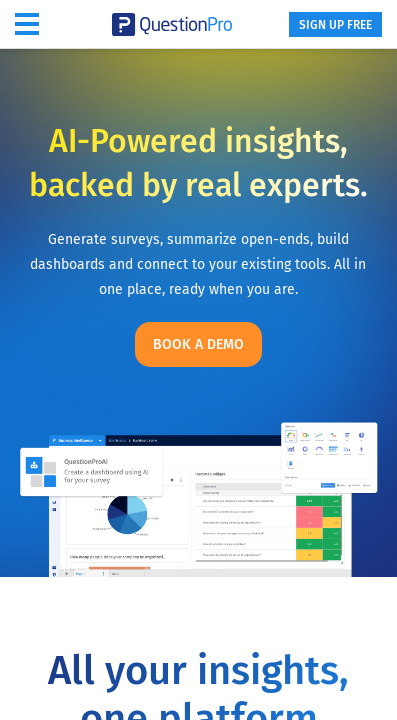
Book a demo (198, 344)
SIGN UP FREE (335, 25)
